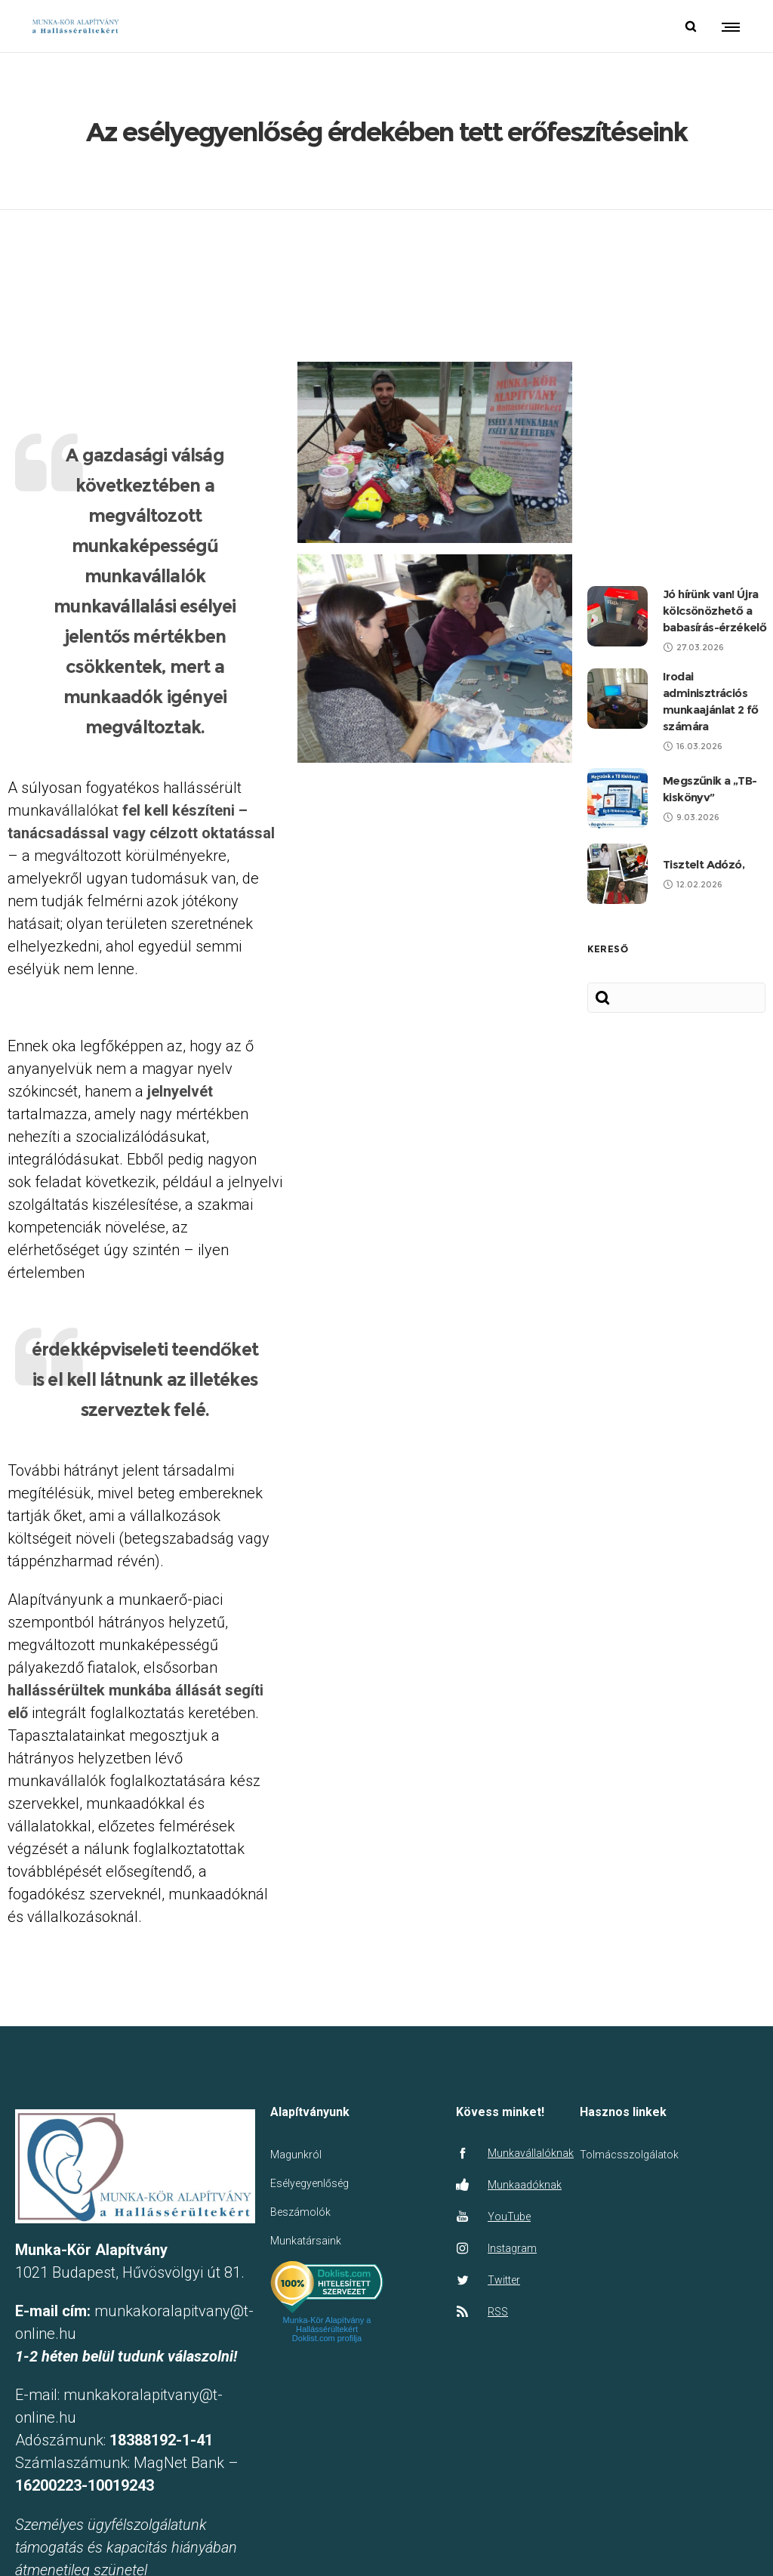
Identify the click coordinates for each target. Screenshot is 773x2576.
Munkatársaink (305, 2186)
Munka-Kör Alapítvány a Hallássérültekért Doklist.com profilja (327, 2274)
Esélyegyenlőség (309, 2129)
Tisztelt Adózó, (703, 809)
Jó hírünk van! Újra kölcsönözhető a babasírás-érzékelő (714, 555)
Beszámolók (300, 2158)
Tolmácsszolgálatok (629, 2100)
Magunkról (296, 2100)
